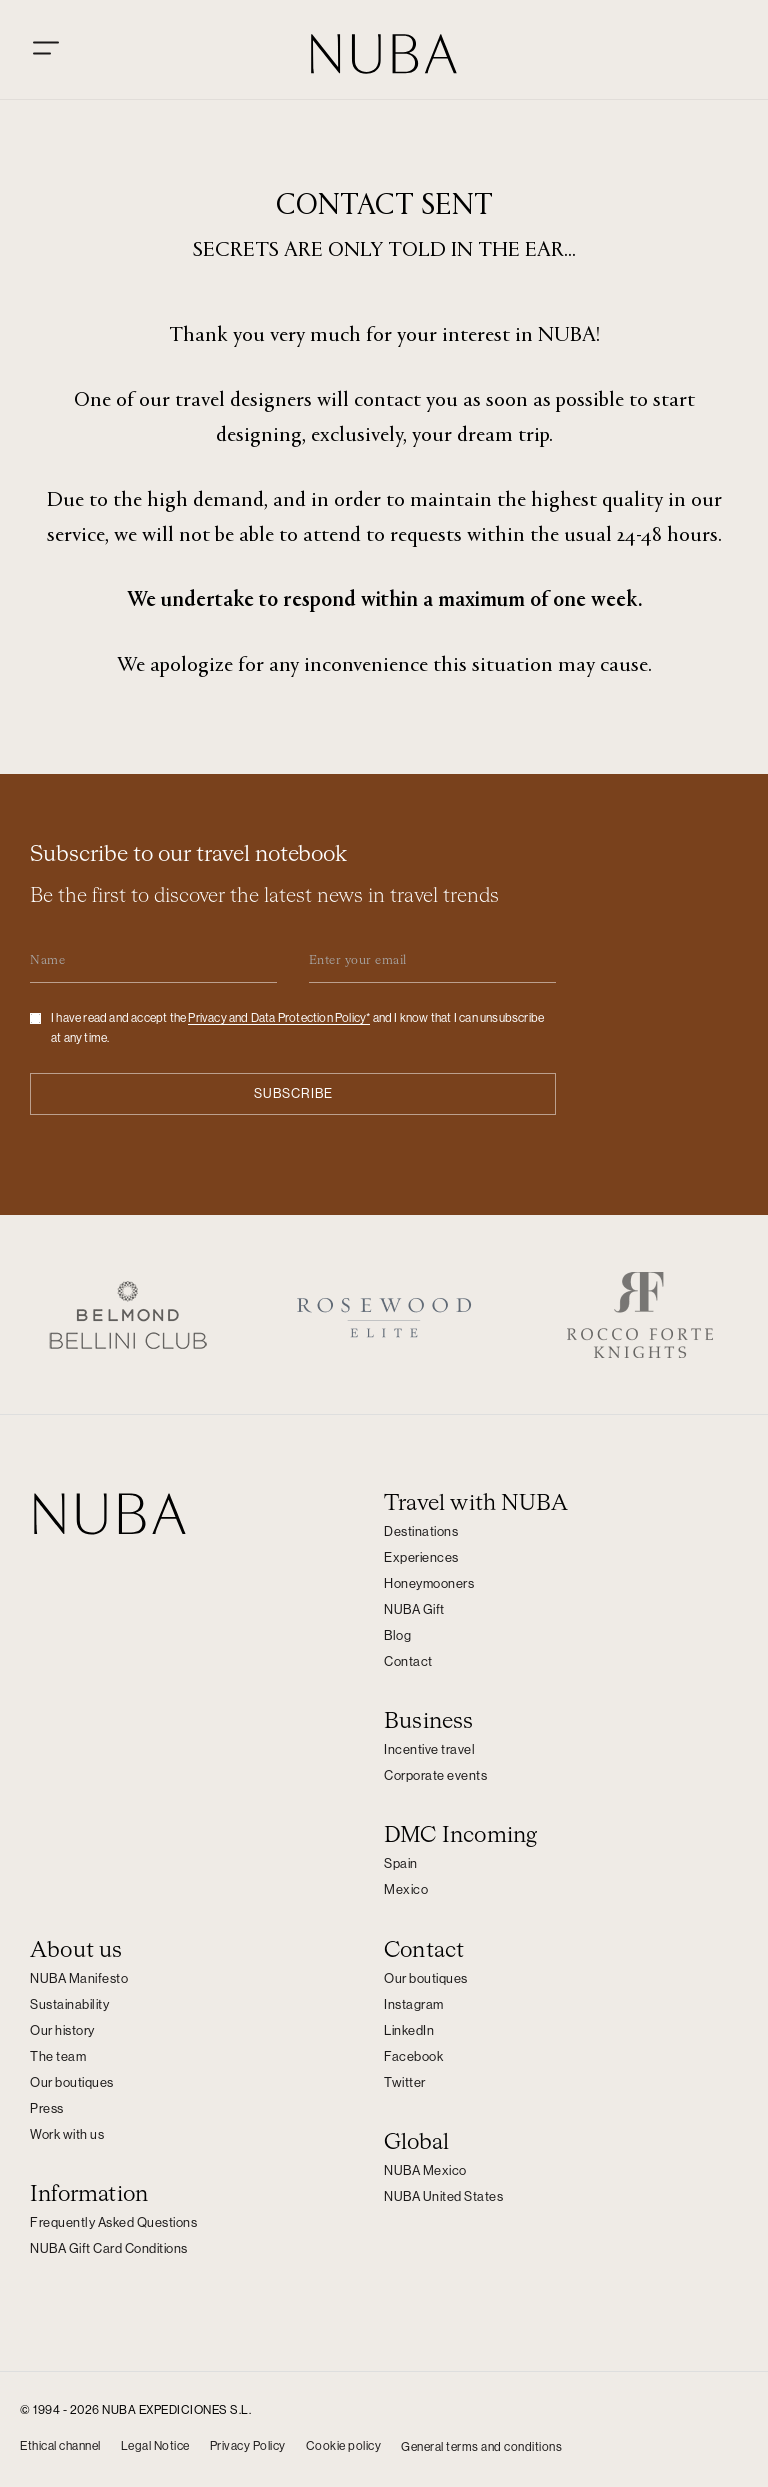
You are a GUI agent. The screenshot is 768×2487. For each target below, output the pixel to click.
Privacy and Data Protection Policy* (279, 1019)
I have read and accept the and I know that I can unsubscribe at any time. (297, 1029)
